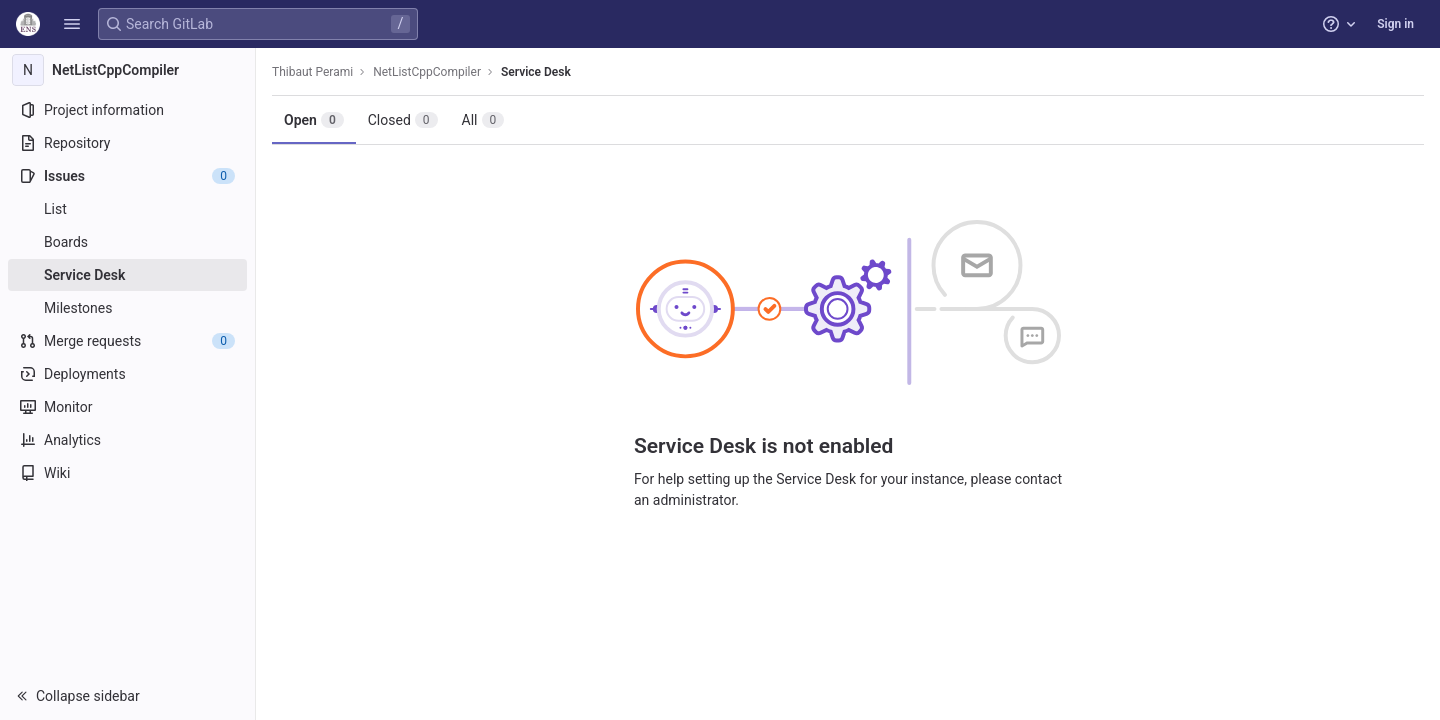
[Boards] (127, 242)
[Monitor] (127, 407)
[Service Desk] (127, 275)
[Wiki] (127, 473)
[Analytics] (127, 440)
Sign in (1395, 24)
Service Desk (536, 72)
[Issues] (127, 176)
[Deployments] (127, 374)
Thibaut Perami (312, 72)
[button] (72, 24)
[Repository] (127, 143)
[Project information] (127, 110)
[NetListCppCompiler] (128, 70)
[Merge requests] (127, 341)
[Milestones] (127, 308)
